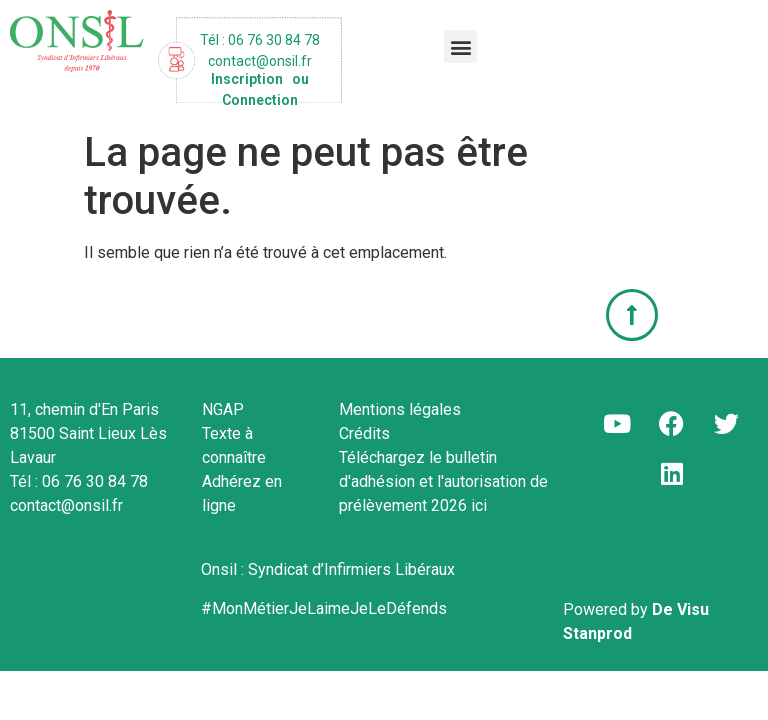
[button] (460, 46)
